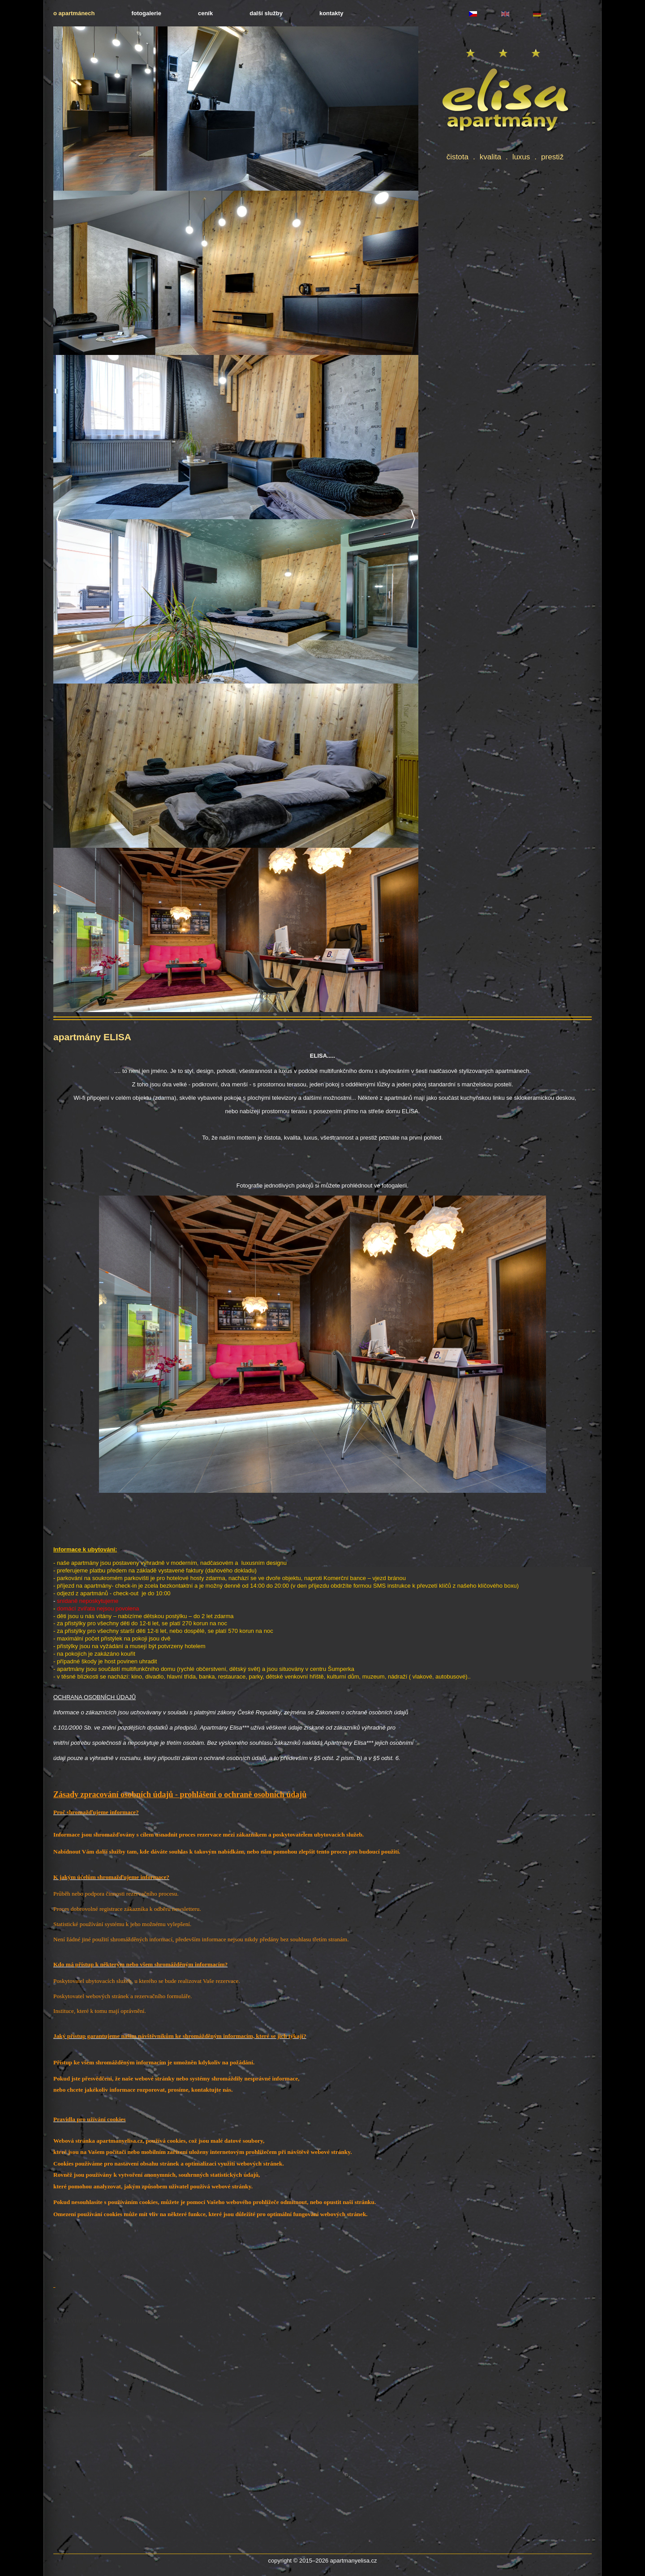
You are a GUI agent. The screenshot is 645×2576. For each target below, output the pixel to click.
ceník (205, 13)
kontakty (331, 13)
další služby (266, 13)
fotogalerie (146, 13)
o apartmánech (74, 13)
